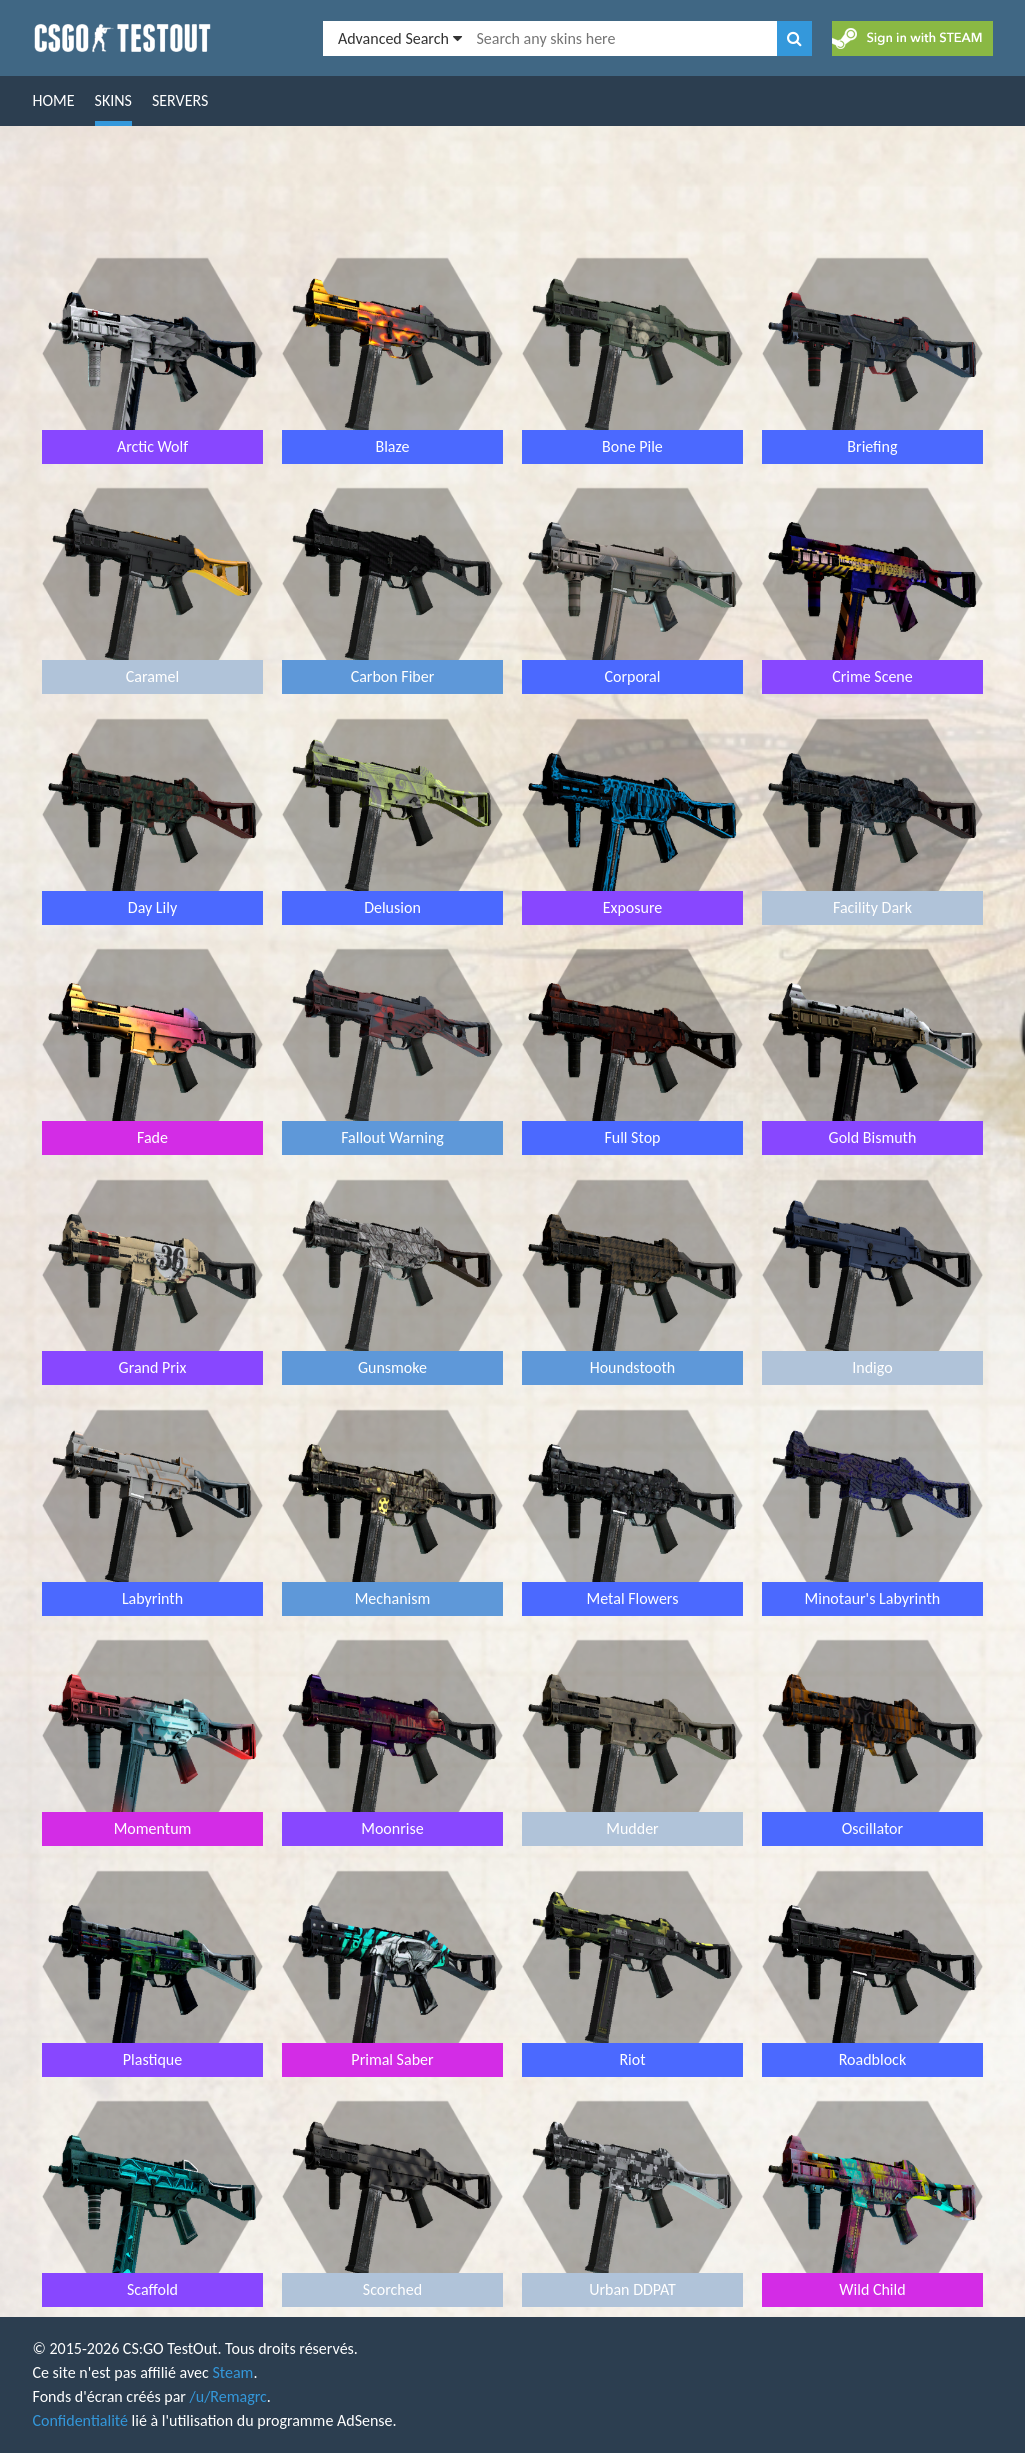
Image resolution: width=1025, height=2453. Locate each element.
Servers (180, 100)
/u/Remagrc (228, 2396)
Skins (113, 100)
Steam (232, 2372)
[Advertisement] (513, 191)
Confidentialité (80, 2420)
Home (54, 100)
